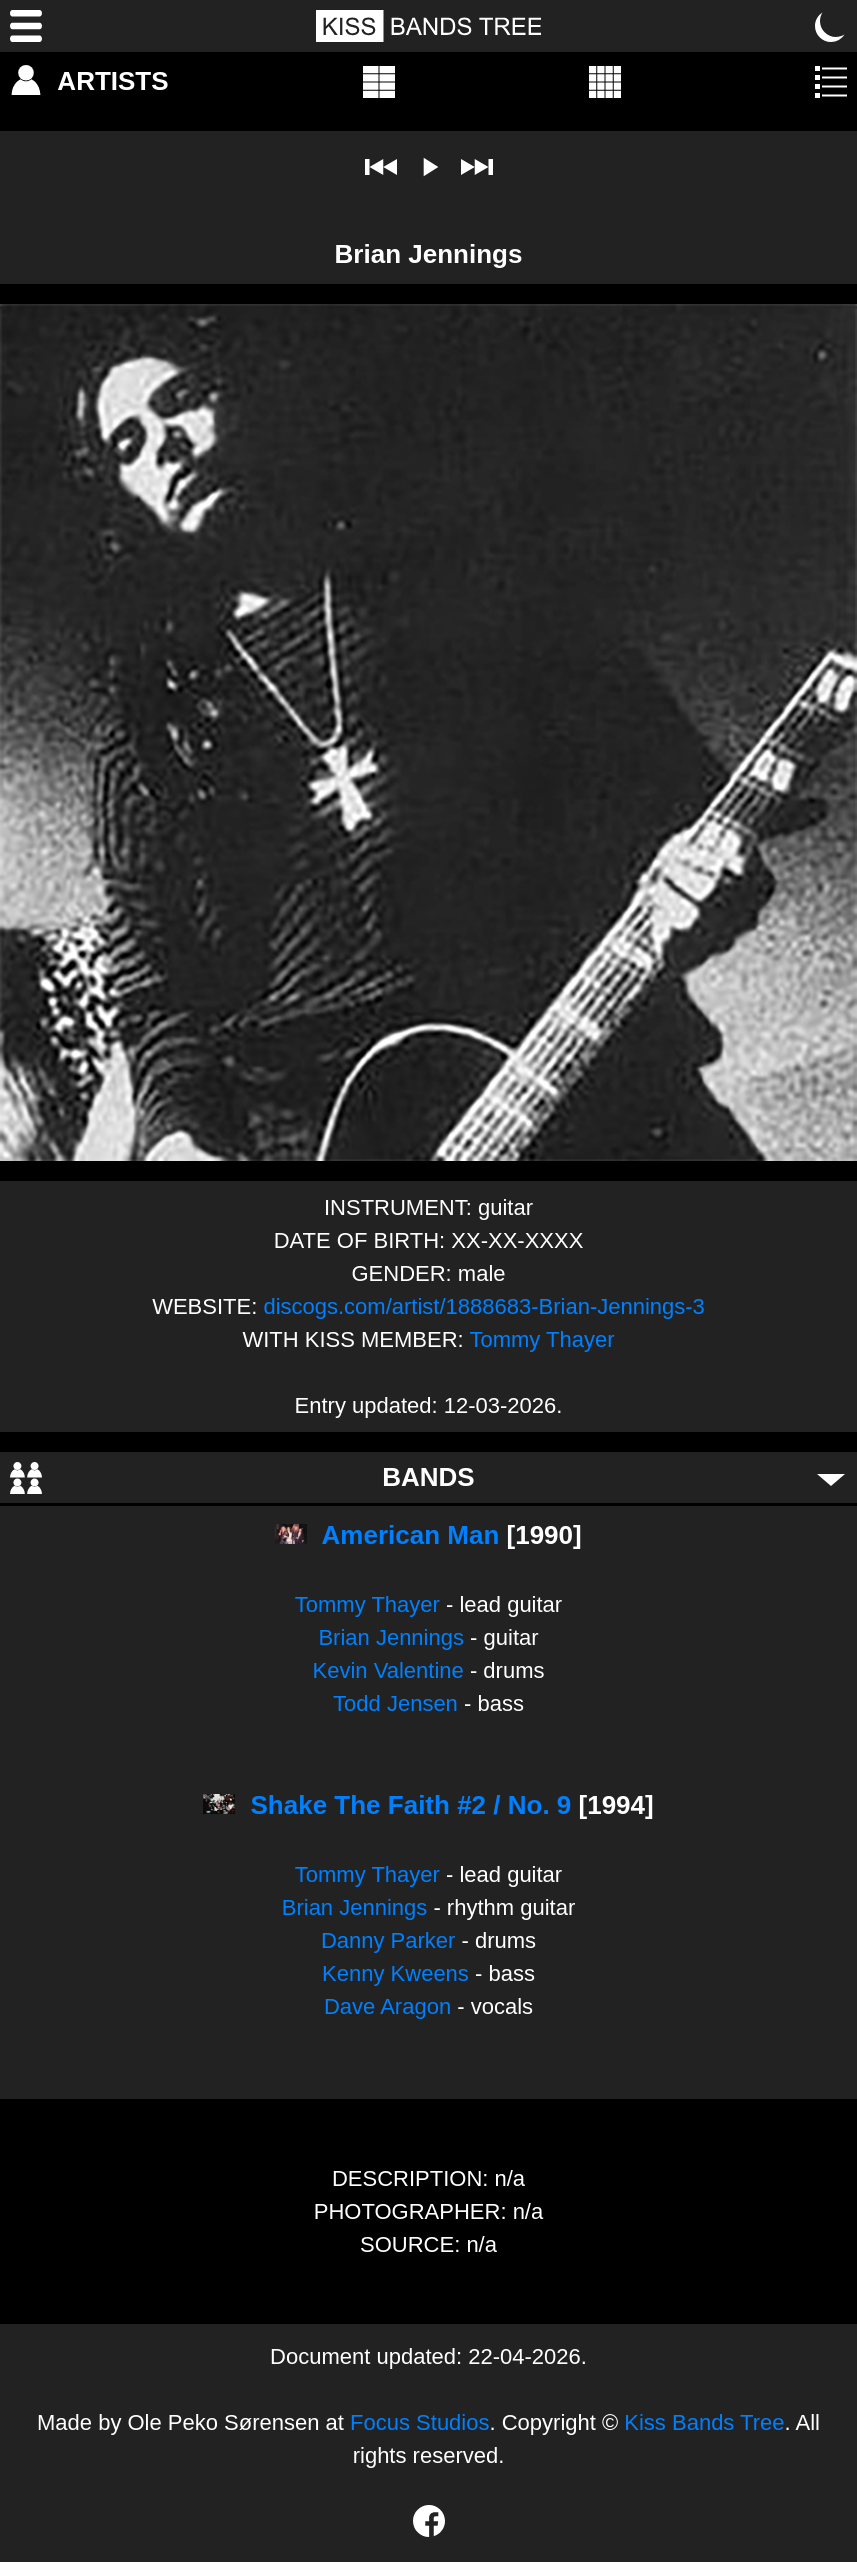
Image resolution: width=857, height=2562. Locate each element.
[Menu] (26, 26)
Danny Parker (388, 1940)
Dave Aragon (387, 2006)
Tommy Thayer (541, 1339)
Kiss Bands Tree (704, 2422)
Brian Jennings (391, 1637)
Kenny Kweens (395, 1973)
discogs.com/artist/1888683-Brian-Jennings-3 (483, 1306)
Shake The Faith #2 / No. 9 (411, 1805)
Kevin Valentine (388, 1670)
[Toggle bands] (831, 1478)
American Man (411, 1535)
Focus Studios (419, 2422)
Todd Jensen (395, 1703)
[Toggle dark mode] (831, 26)
